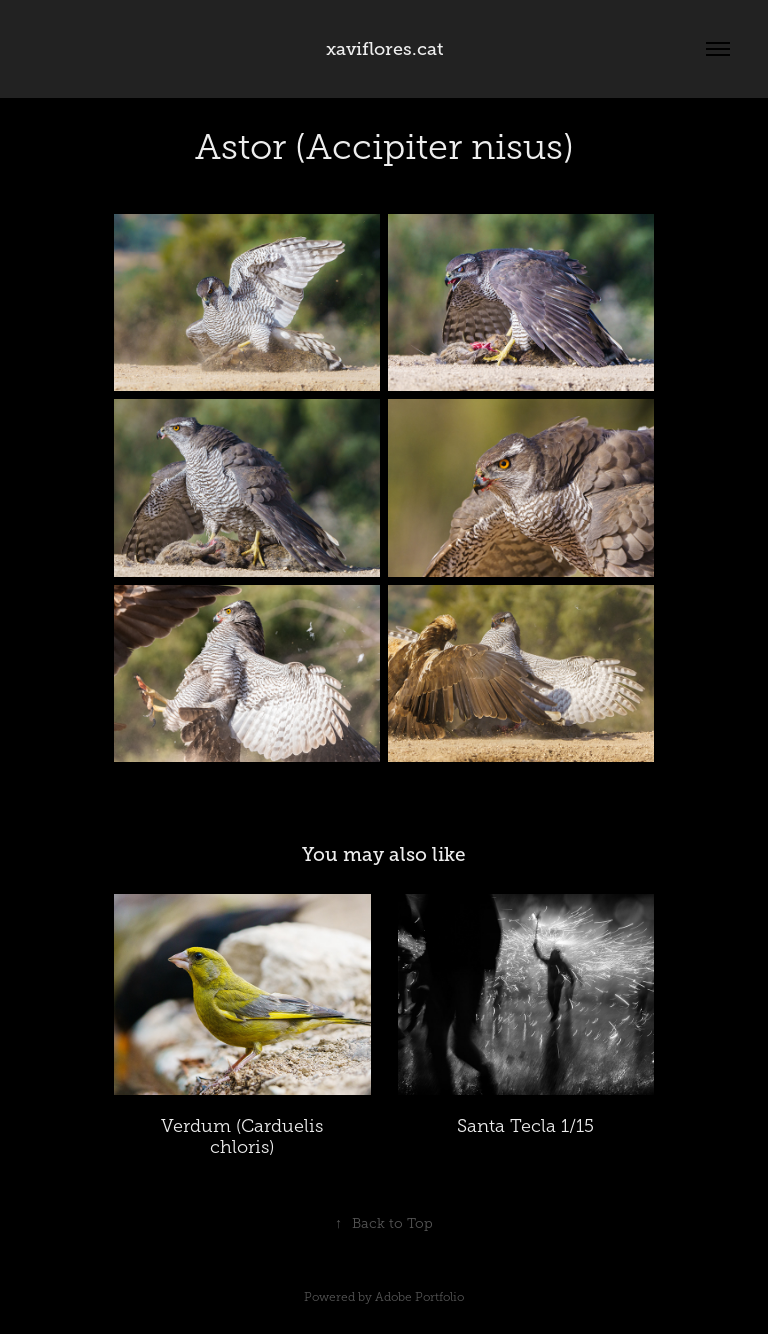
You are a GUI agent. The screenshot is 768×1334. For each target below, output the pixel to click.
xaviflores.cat (384, 49)
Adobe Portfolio (419, 1297)
